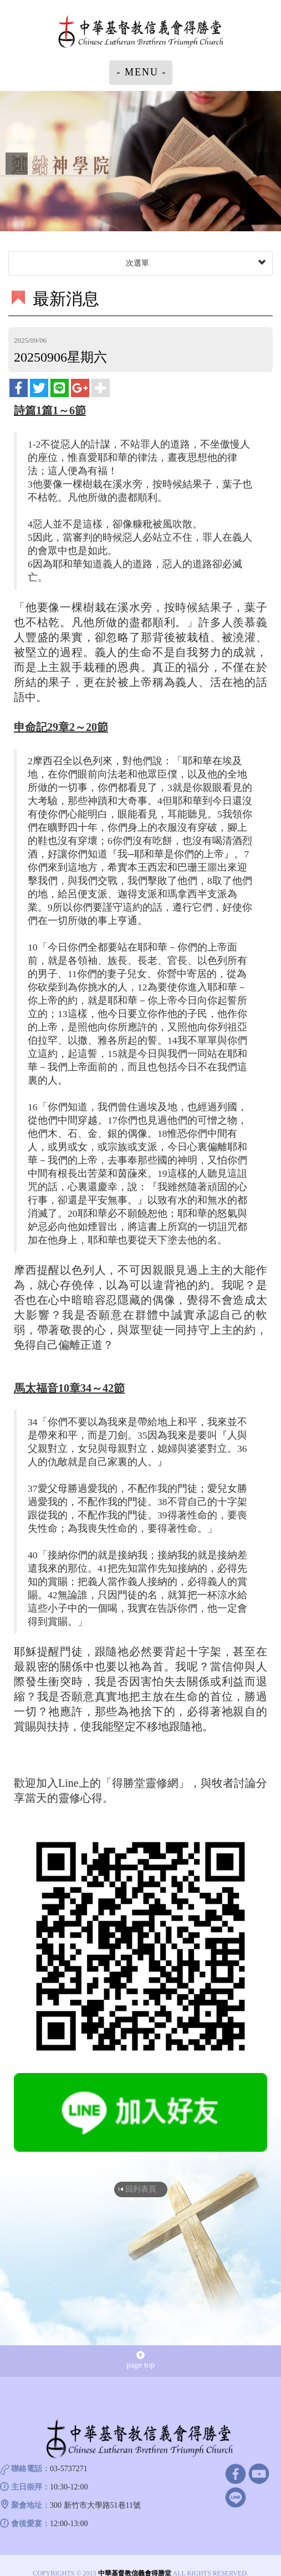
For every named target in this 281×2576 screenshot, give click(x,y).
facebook (235, 2473)
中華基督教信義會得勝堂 (140, 32)
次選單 (194, 263)
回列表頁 (140, 2189)
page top (140, 2360)
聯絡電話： (30, 2469)
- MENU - (142, 72)
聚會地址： (30, 2505)
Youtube (259, 2473)
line (235, 2497)
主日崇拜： (30, 2487)
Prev (17, 164)
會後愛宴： (30, 2523)
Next (264, 164)
